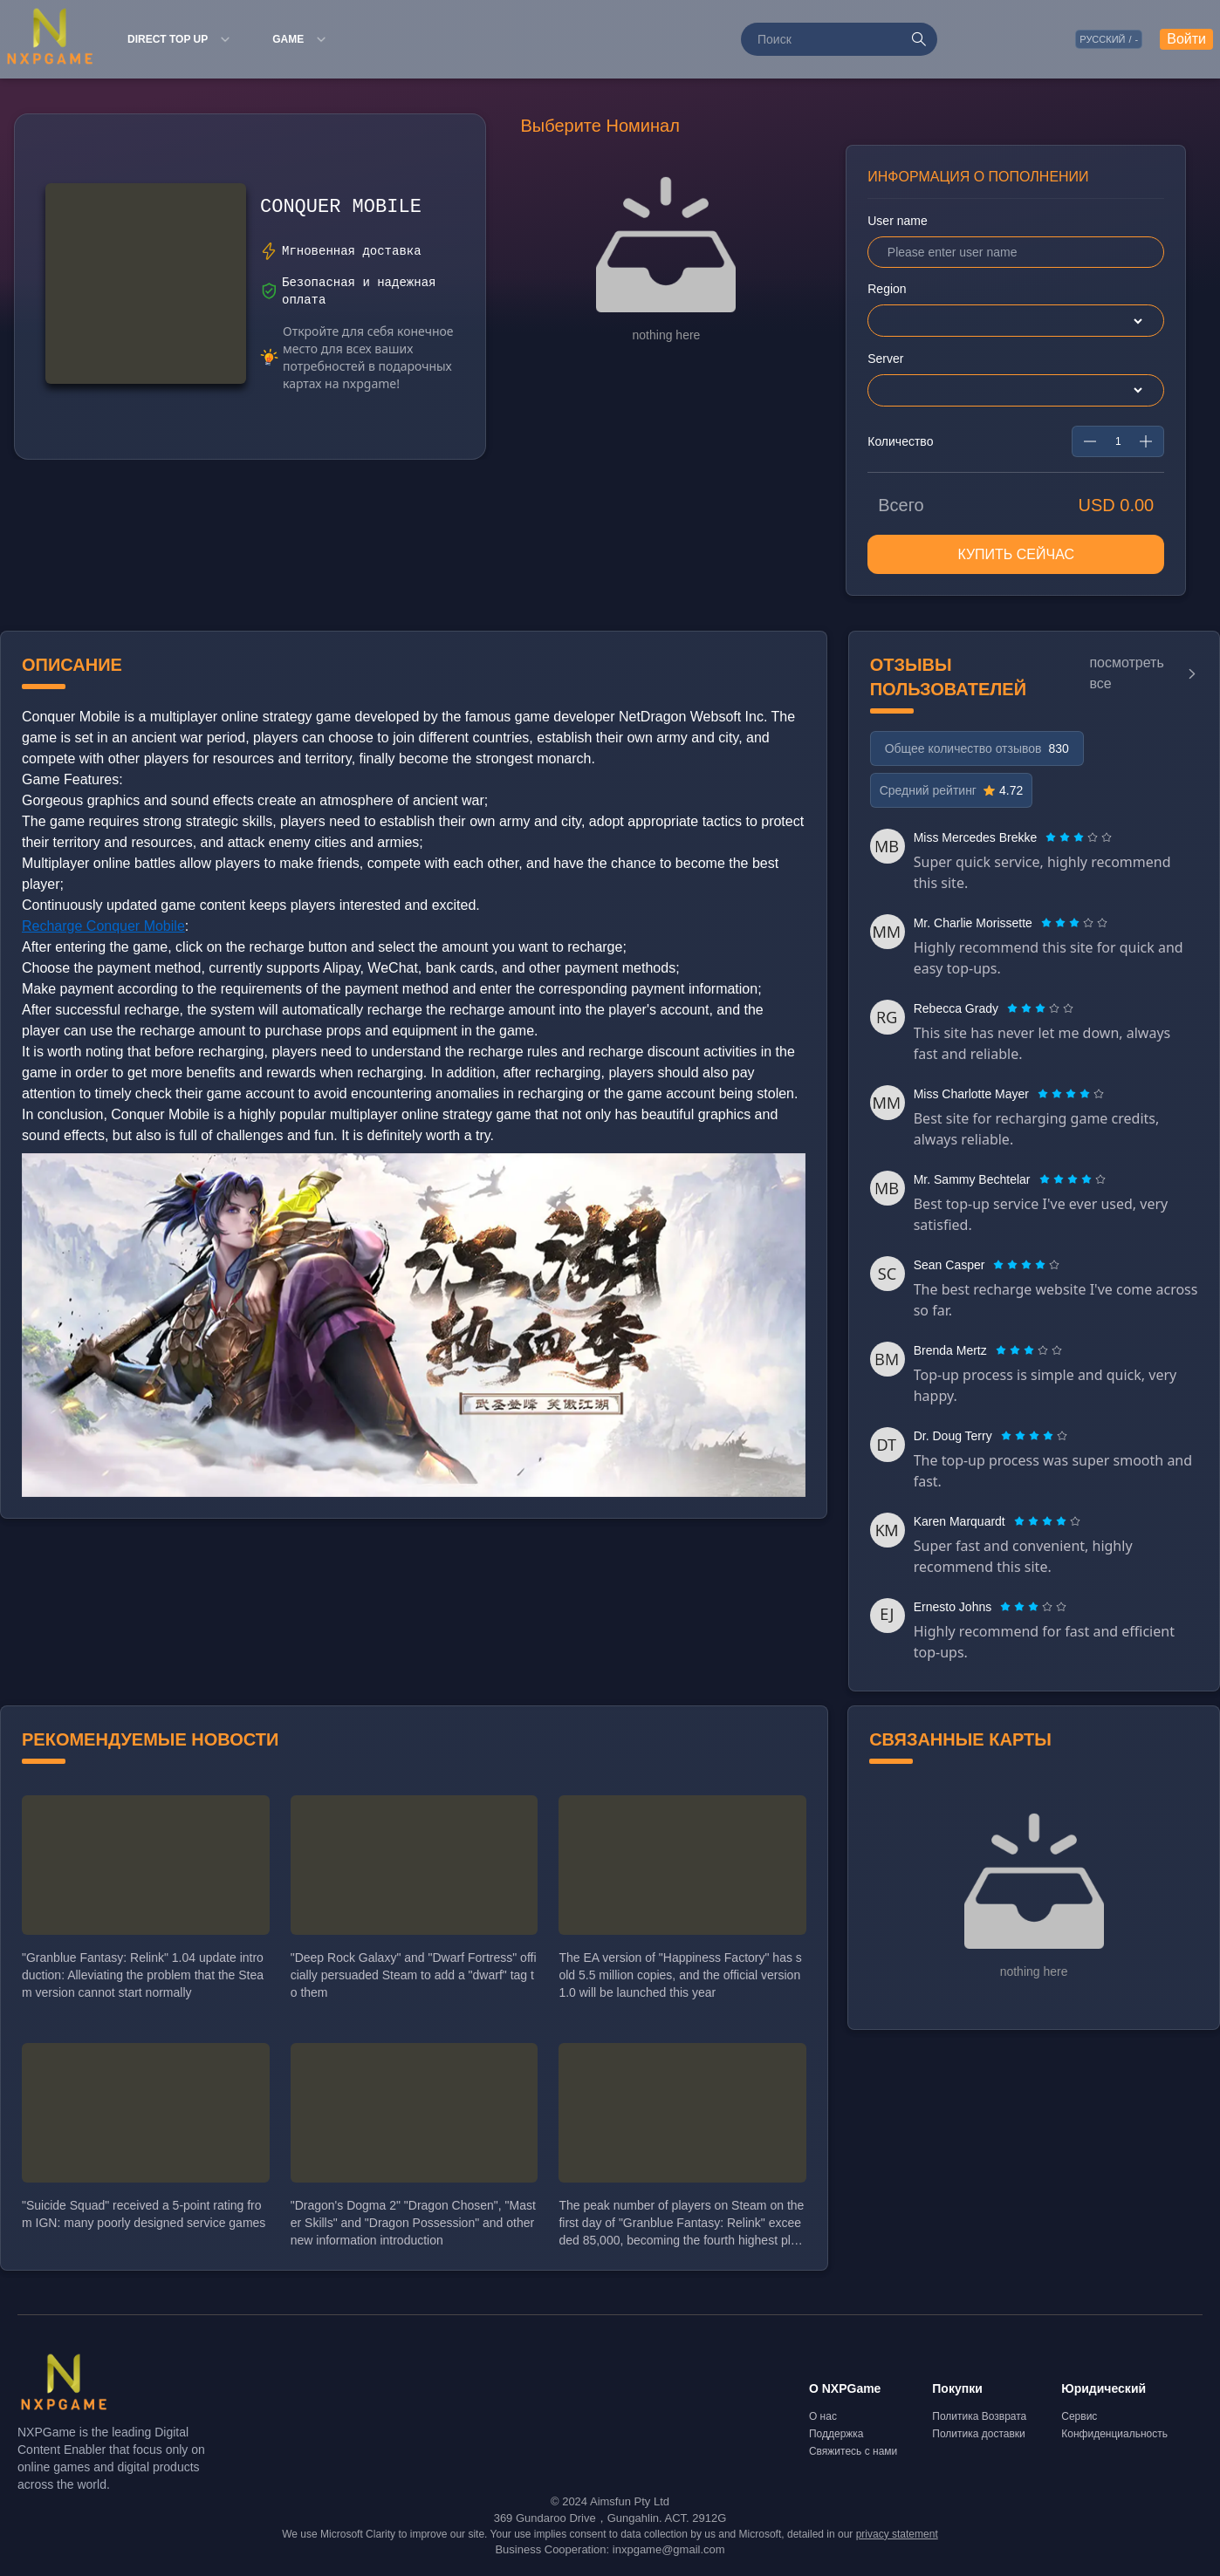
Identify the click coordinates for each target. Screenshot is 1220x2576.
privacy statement (897, 2538)
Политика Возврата (979, 2421)
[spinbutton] (1118, 446)
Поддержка (836, 2438)
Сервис (1079, 2421)
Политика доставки (978, 2438)
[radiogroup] (1078, 842)
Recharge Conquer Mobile (103, 930)
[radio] (1052, 842)
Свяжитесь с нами (853, 2456)
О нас (823, 2421)
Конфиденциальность (1114, 2438)
